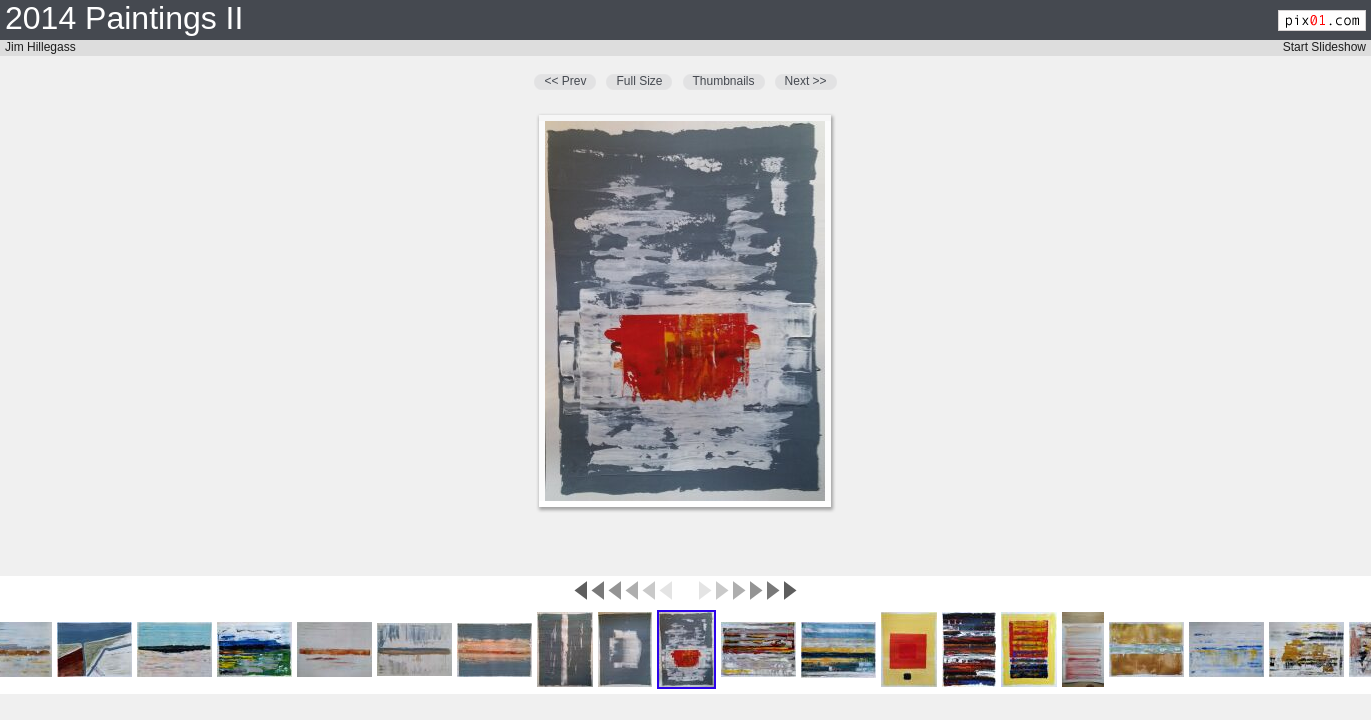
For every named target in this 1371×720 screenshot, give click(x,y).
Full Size (639, 81)
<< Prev (565, 81)
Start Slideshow (1324, 47)
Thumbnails (724, 81)
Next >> (806, 81)
